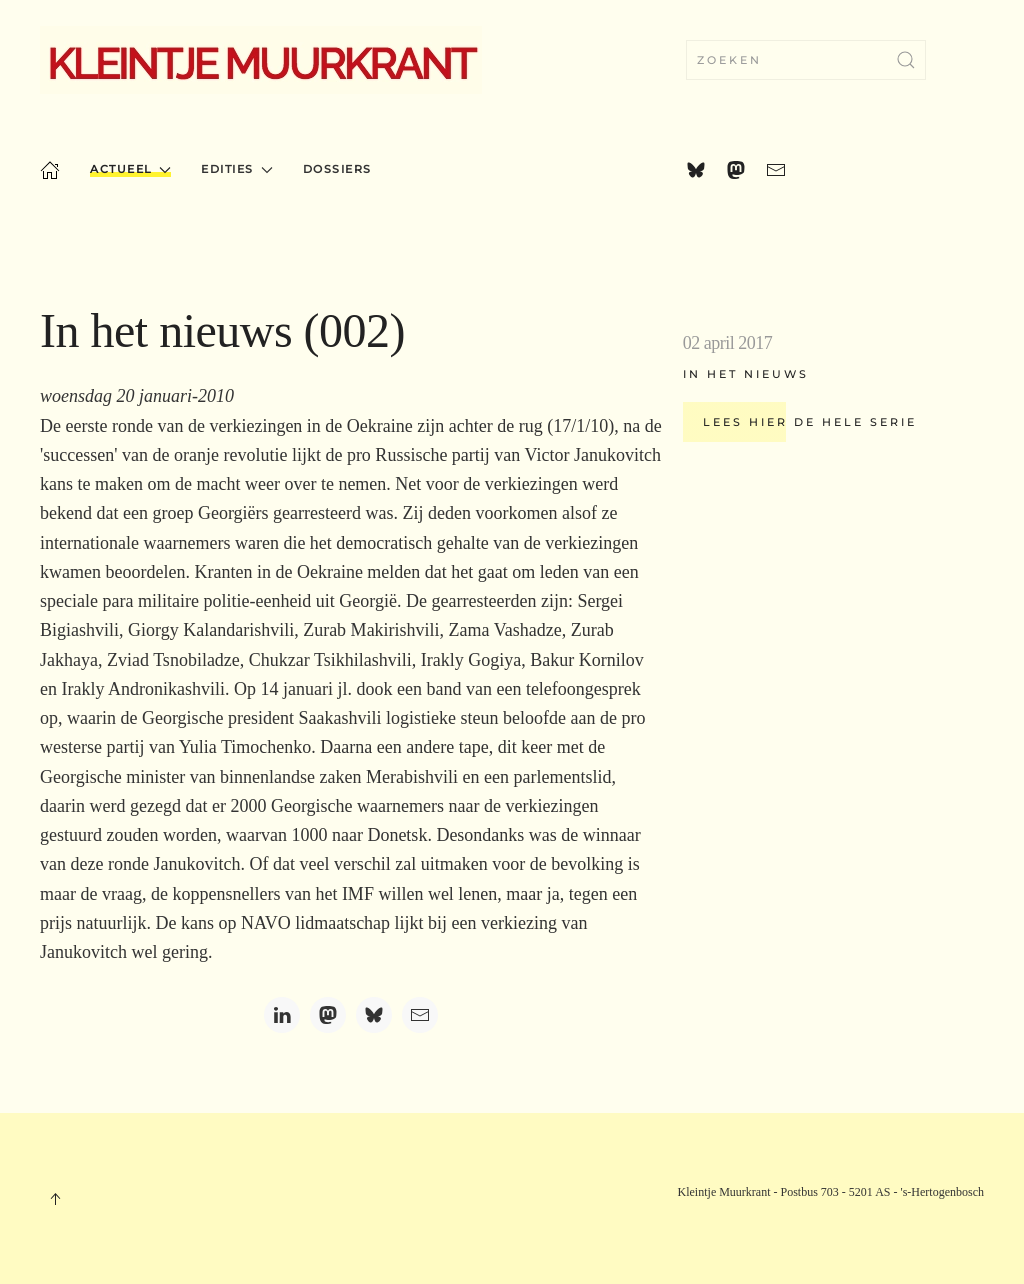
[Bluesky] (374, 1015)
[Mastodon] (328, 1015)
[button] (55, 1199)
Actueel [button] (130, 169)
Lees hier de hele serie (810, 422)
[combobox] (806, 60)
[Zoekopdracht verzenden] (906, 60)
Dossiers (337, 169)
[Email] (420, 1015)
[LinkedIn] (282, 1015)
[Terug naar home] (261, 60)
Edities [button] (236, 169)
